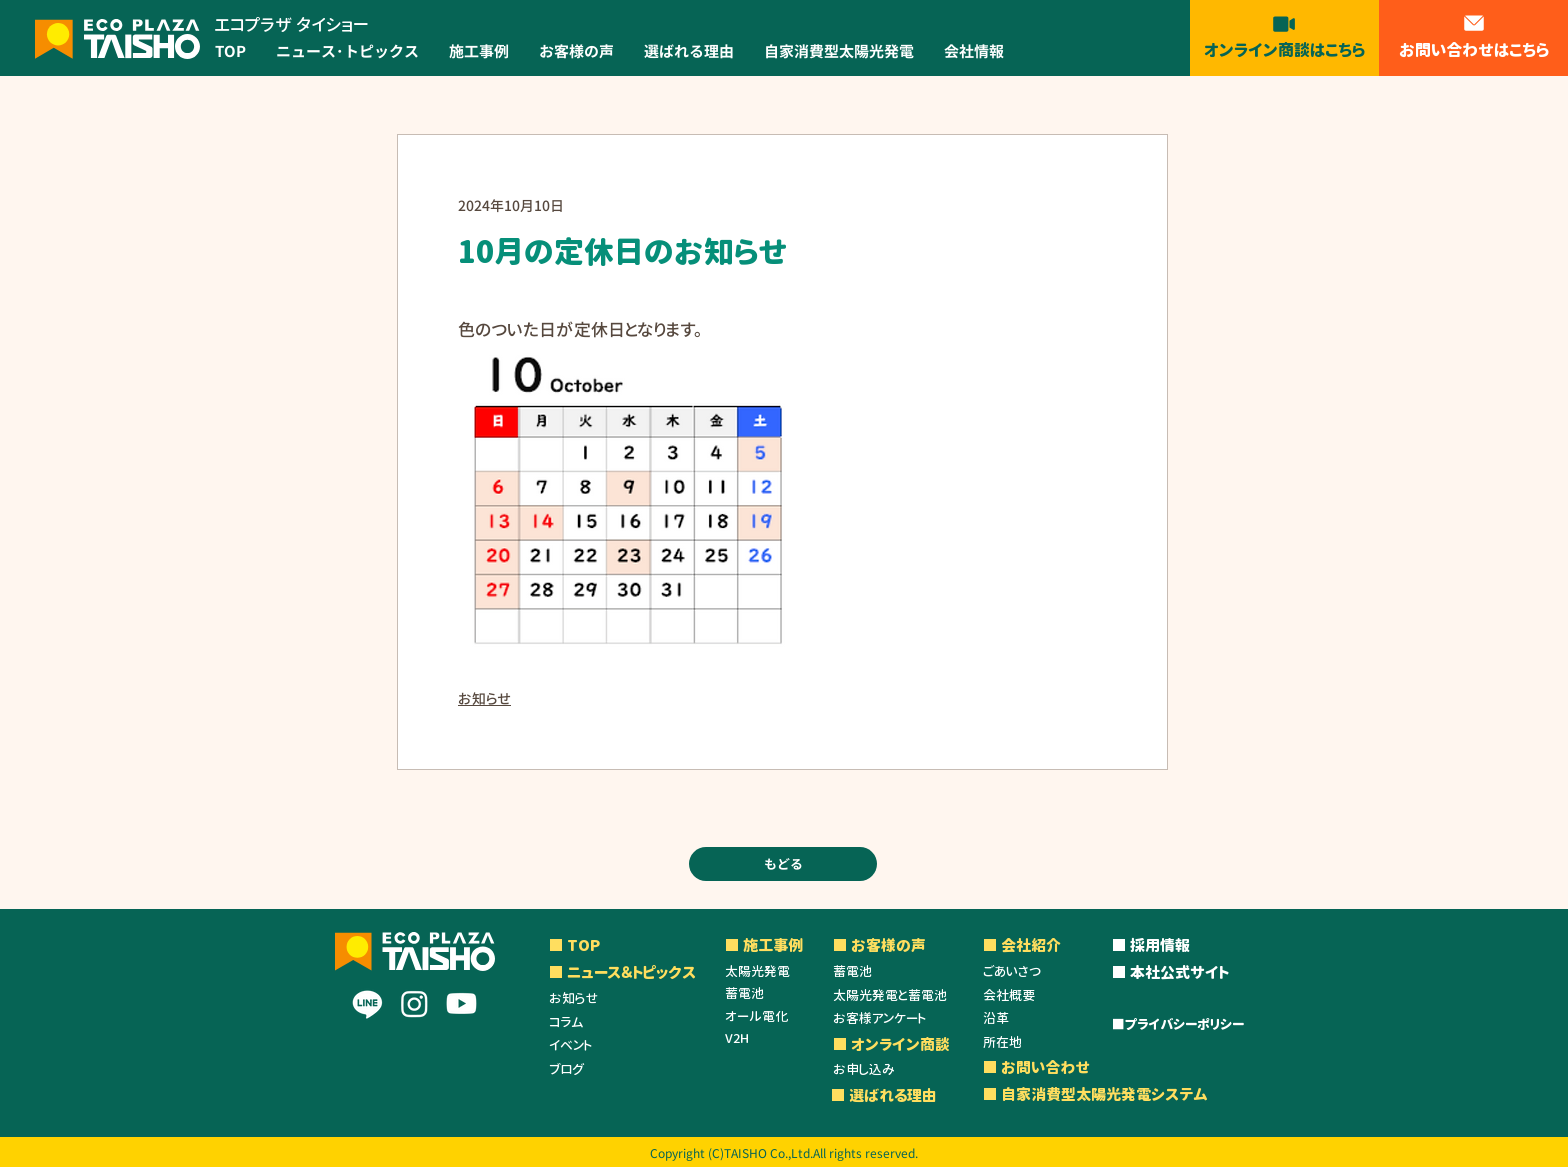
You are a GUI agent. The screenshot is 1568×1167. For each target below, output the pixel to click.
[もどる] (783, 864)
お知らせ (484, 698)
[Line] (367, 1003)
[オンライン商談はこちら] (1284, 35)
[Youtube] (461, 1003)
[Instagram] (414, 1003)
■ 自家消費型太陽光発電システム (1095, 1094)
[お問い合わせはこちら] (1474, 35)
